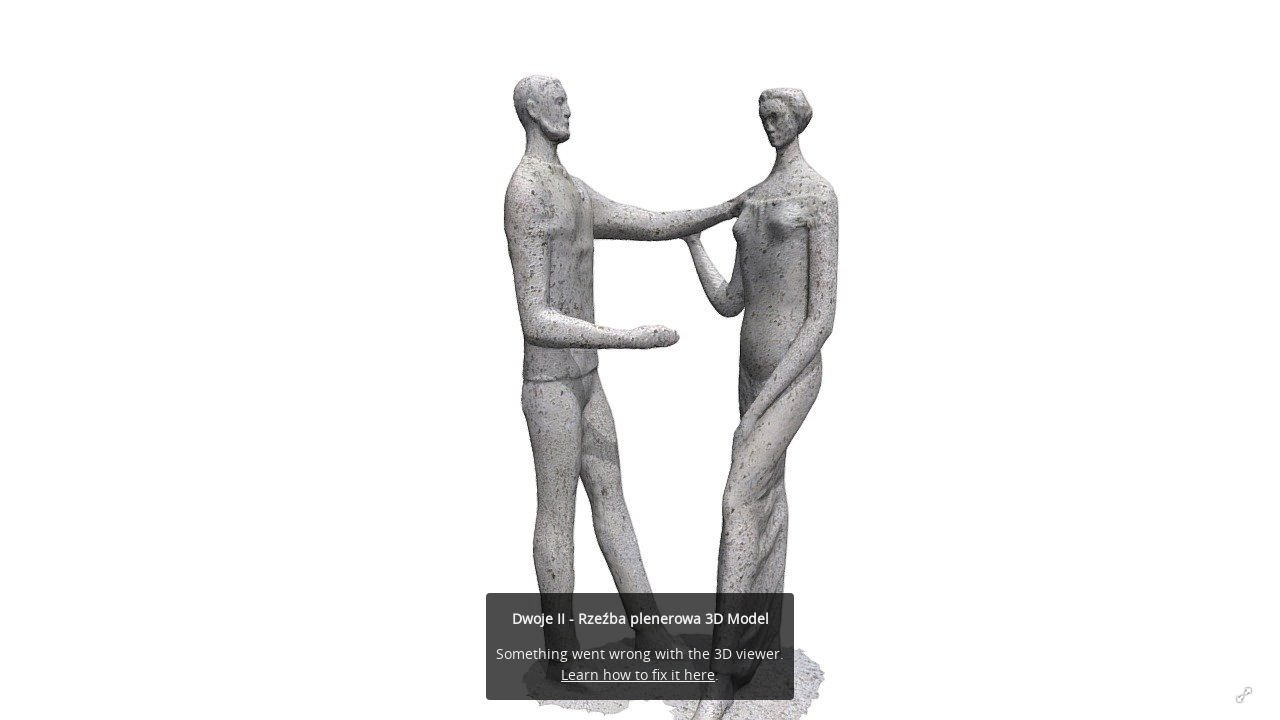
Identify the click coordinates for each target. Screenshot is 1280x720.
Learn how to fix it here (638, 674)
